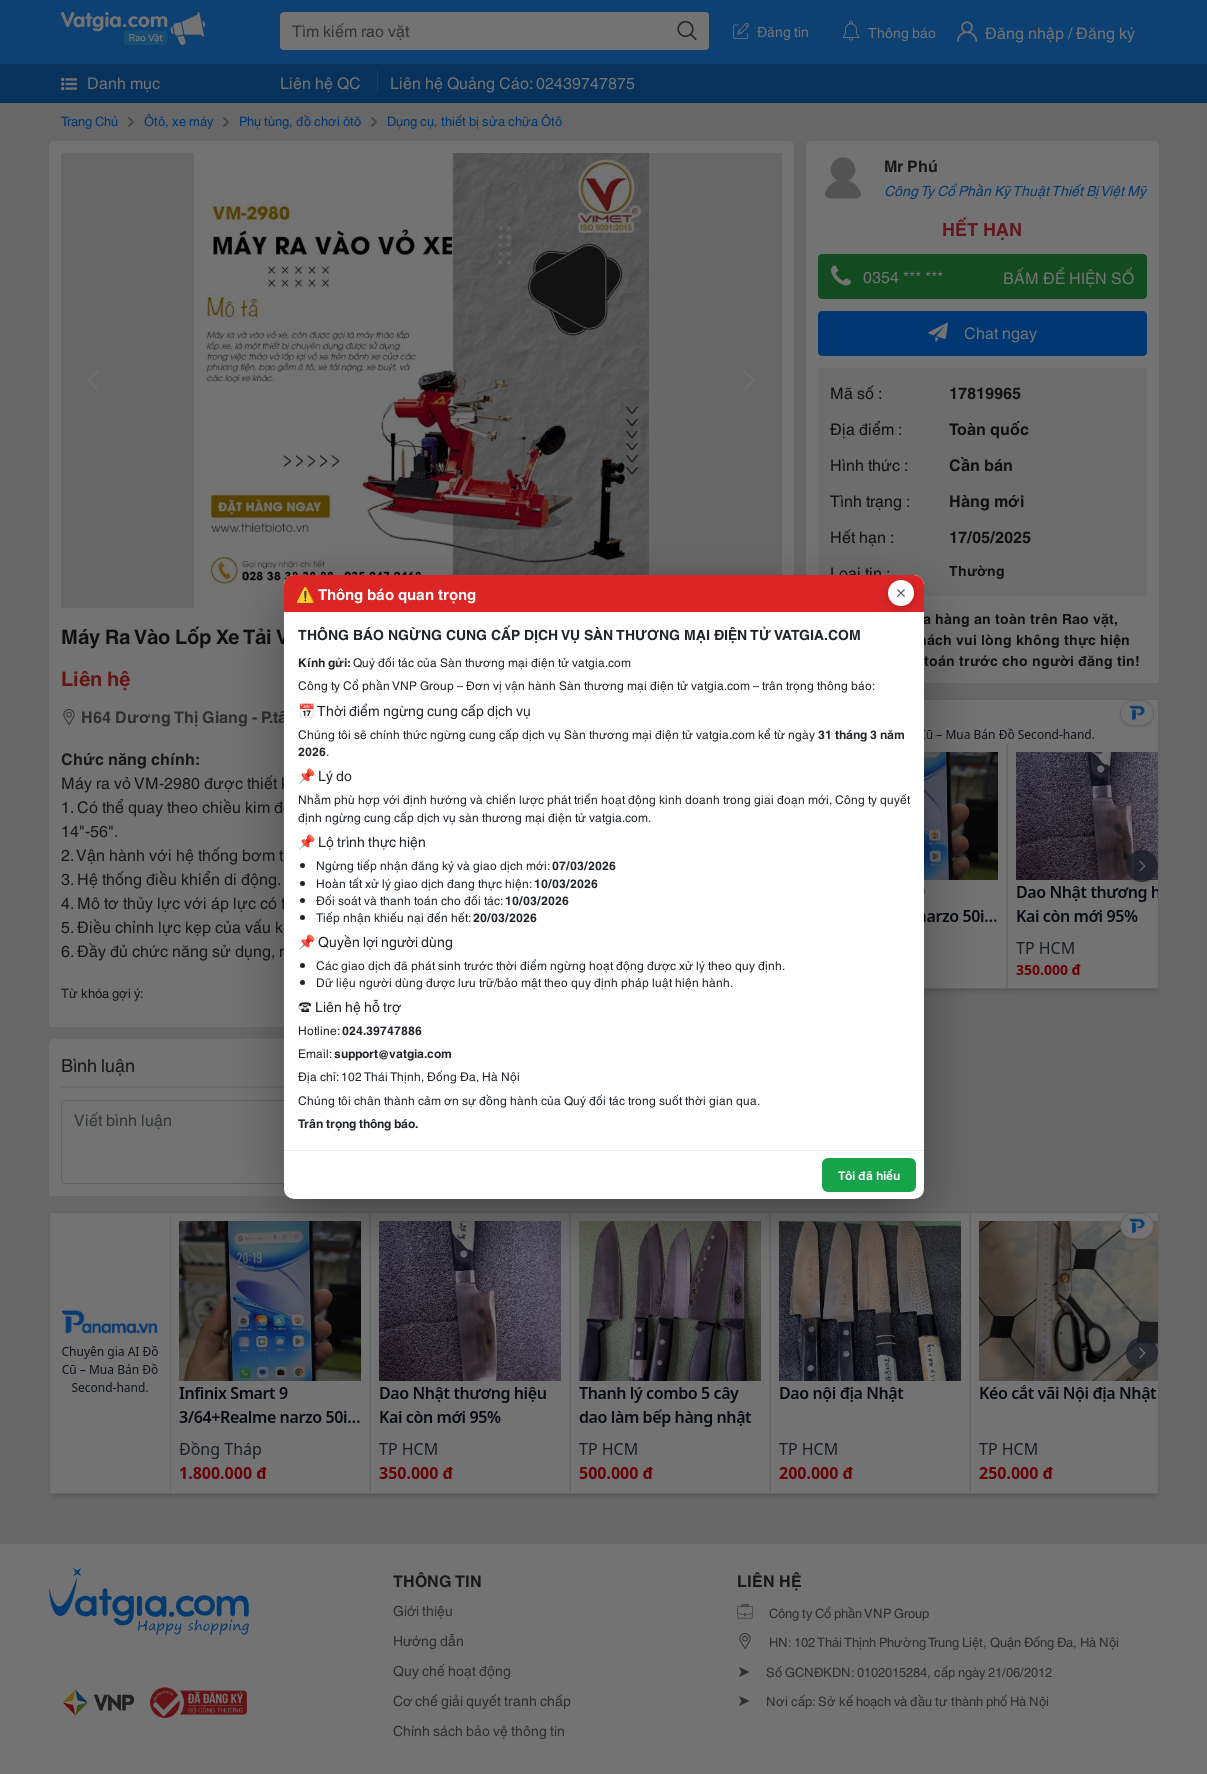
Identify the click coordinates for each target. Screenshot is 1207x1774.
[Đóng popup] (901, 593)
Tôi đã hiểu (869, 1174)
